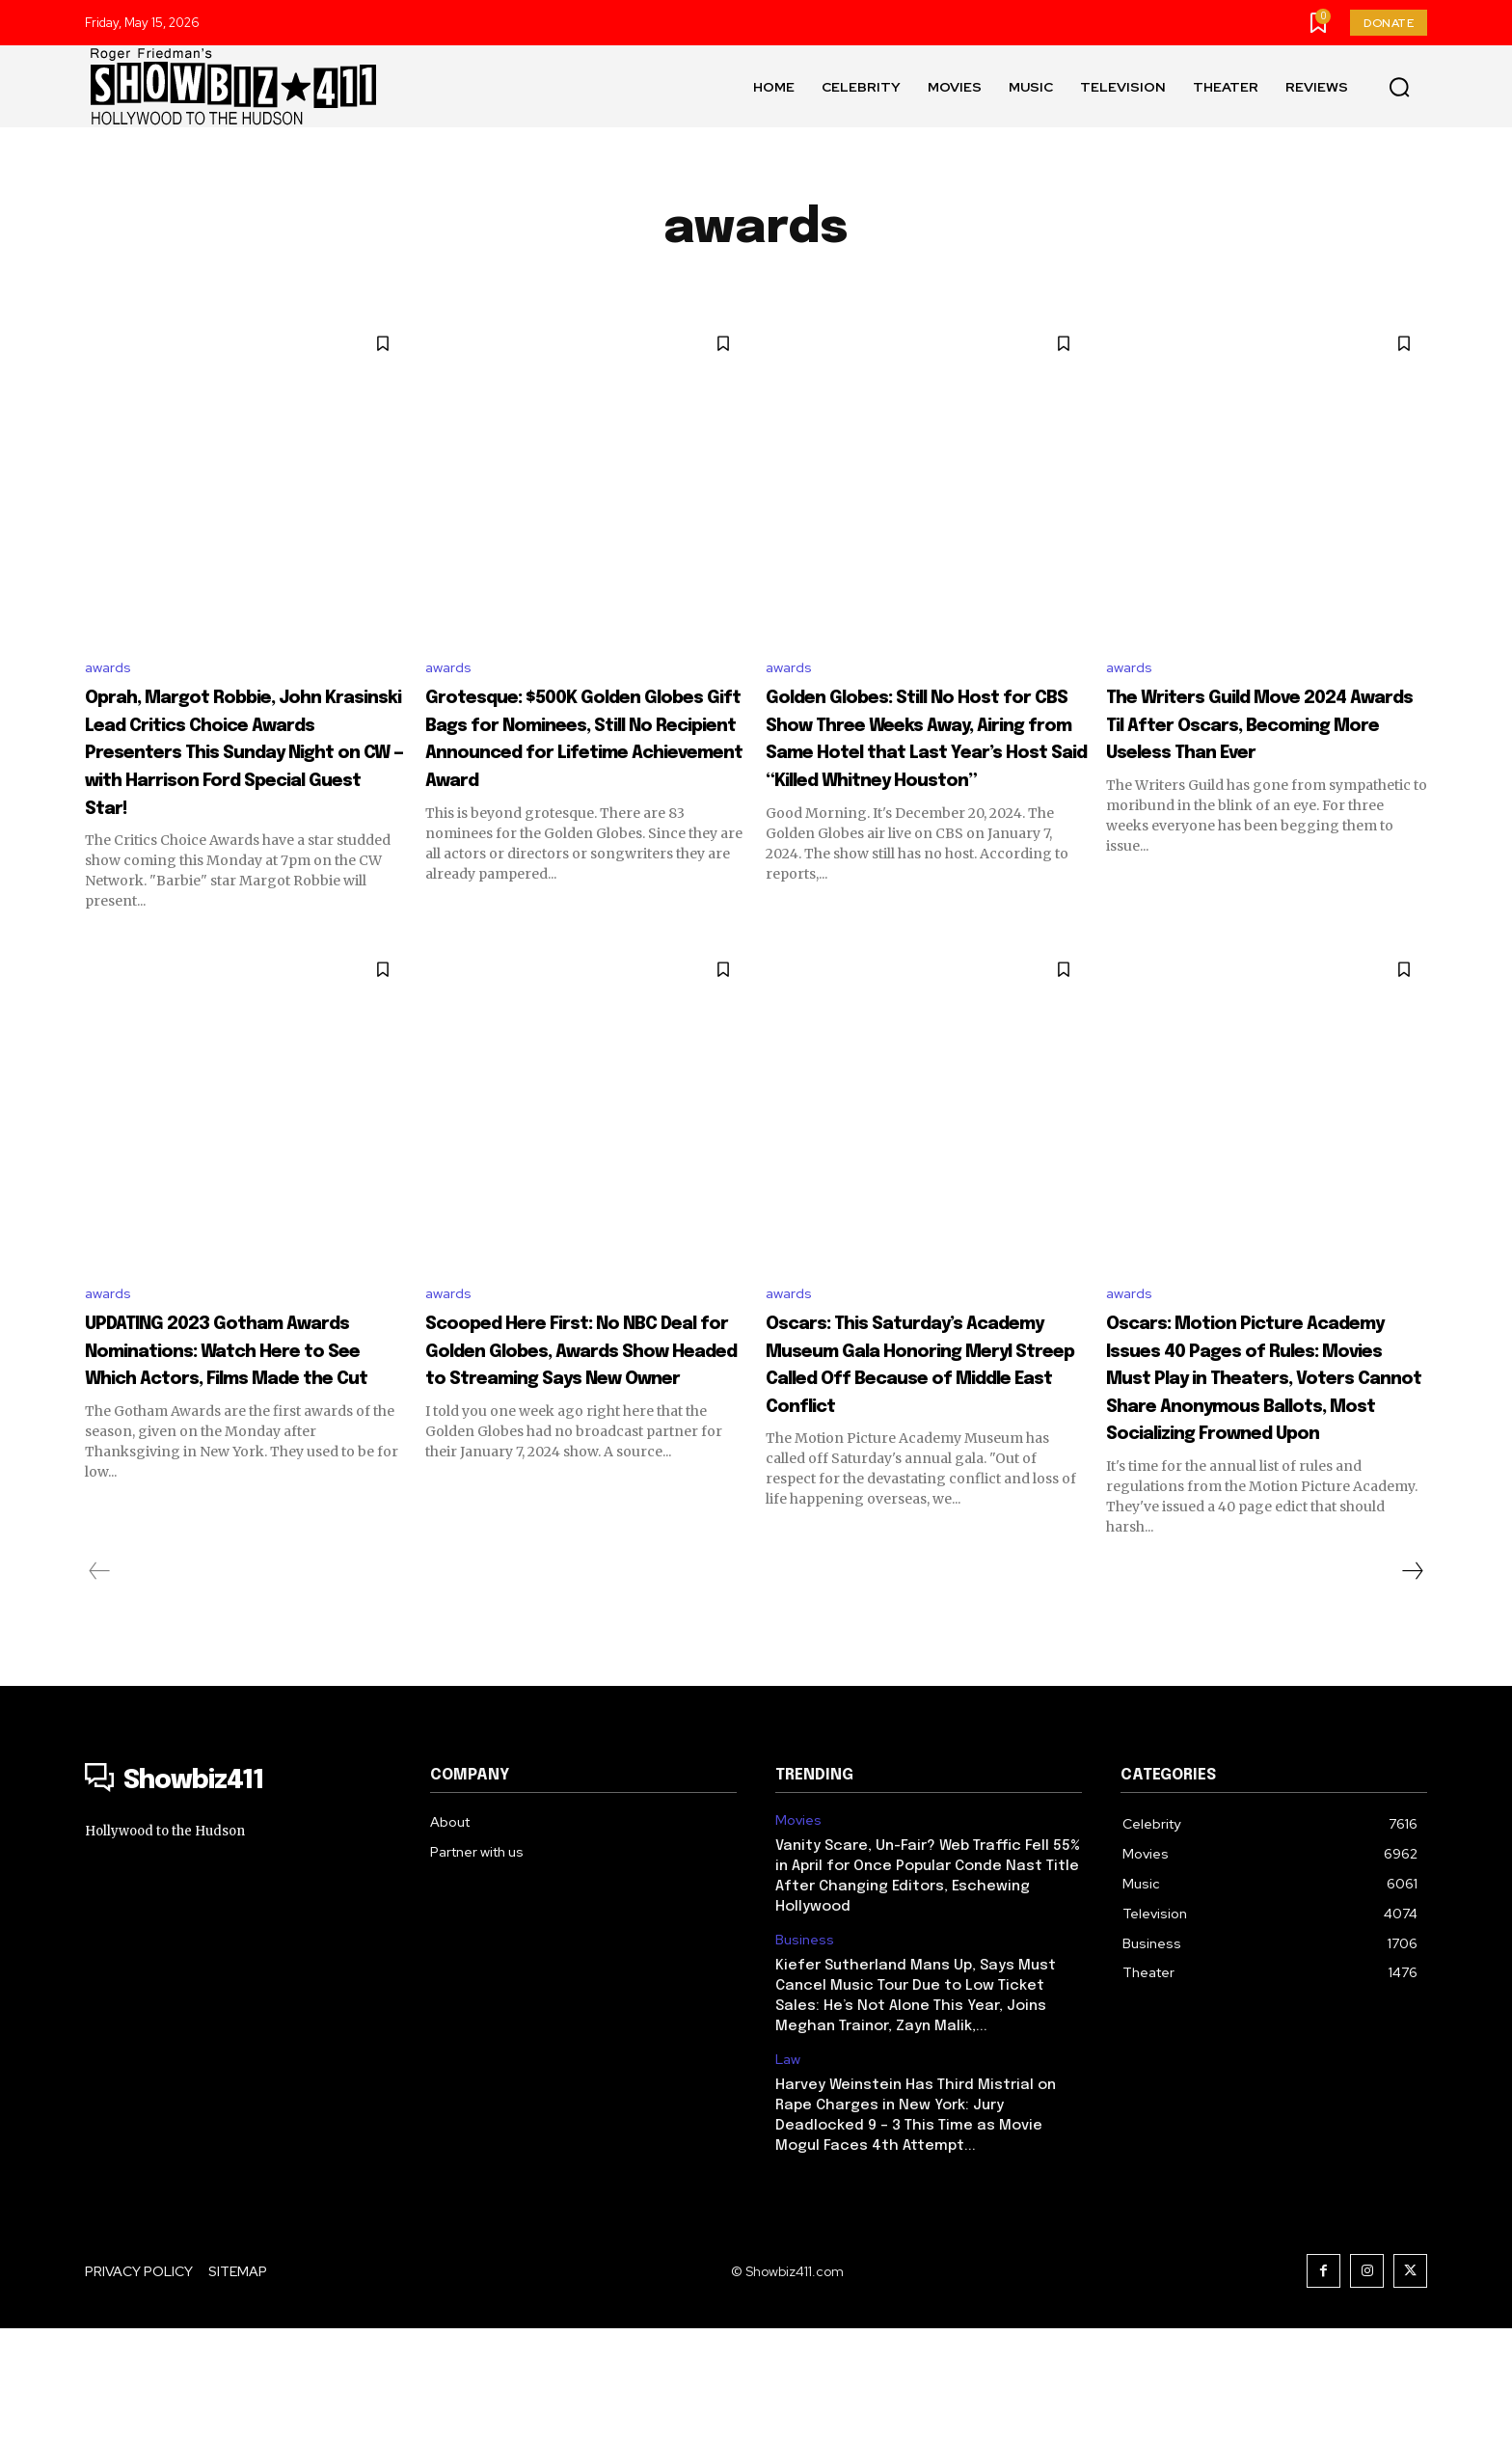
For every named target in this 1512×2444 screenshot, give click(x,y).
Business (804, 2056)
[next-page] (1411, 1686)
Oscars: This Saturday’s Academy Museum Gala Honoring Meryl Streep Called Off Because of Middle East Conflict (907, 1438)
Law (787, 2175)
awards (109, 669)
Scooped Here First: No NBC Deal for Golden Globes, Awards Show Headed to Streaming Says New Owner (565, 1438)
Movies (798, 1936)
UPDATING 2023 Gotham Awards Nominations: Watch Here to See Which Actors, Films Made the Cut (239, 1438)
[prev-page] (100, 1686)
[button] (1399, 87)
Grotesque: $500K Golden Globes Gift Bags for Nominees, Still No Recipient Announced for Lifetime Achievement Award (578, 768)
